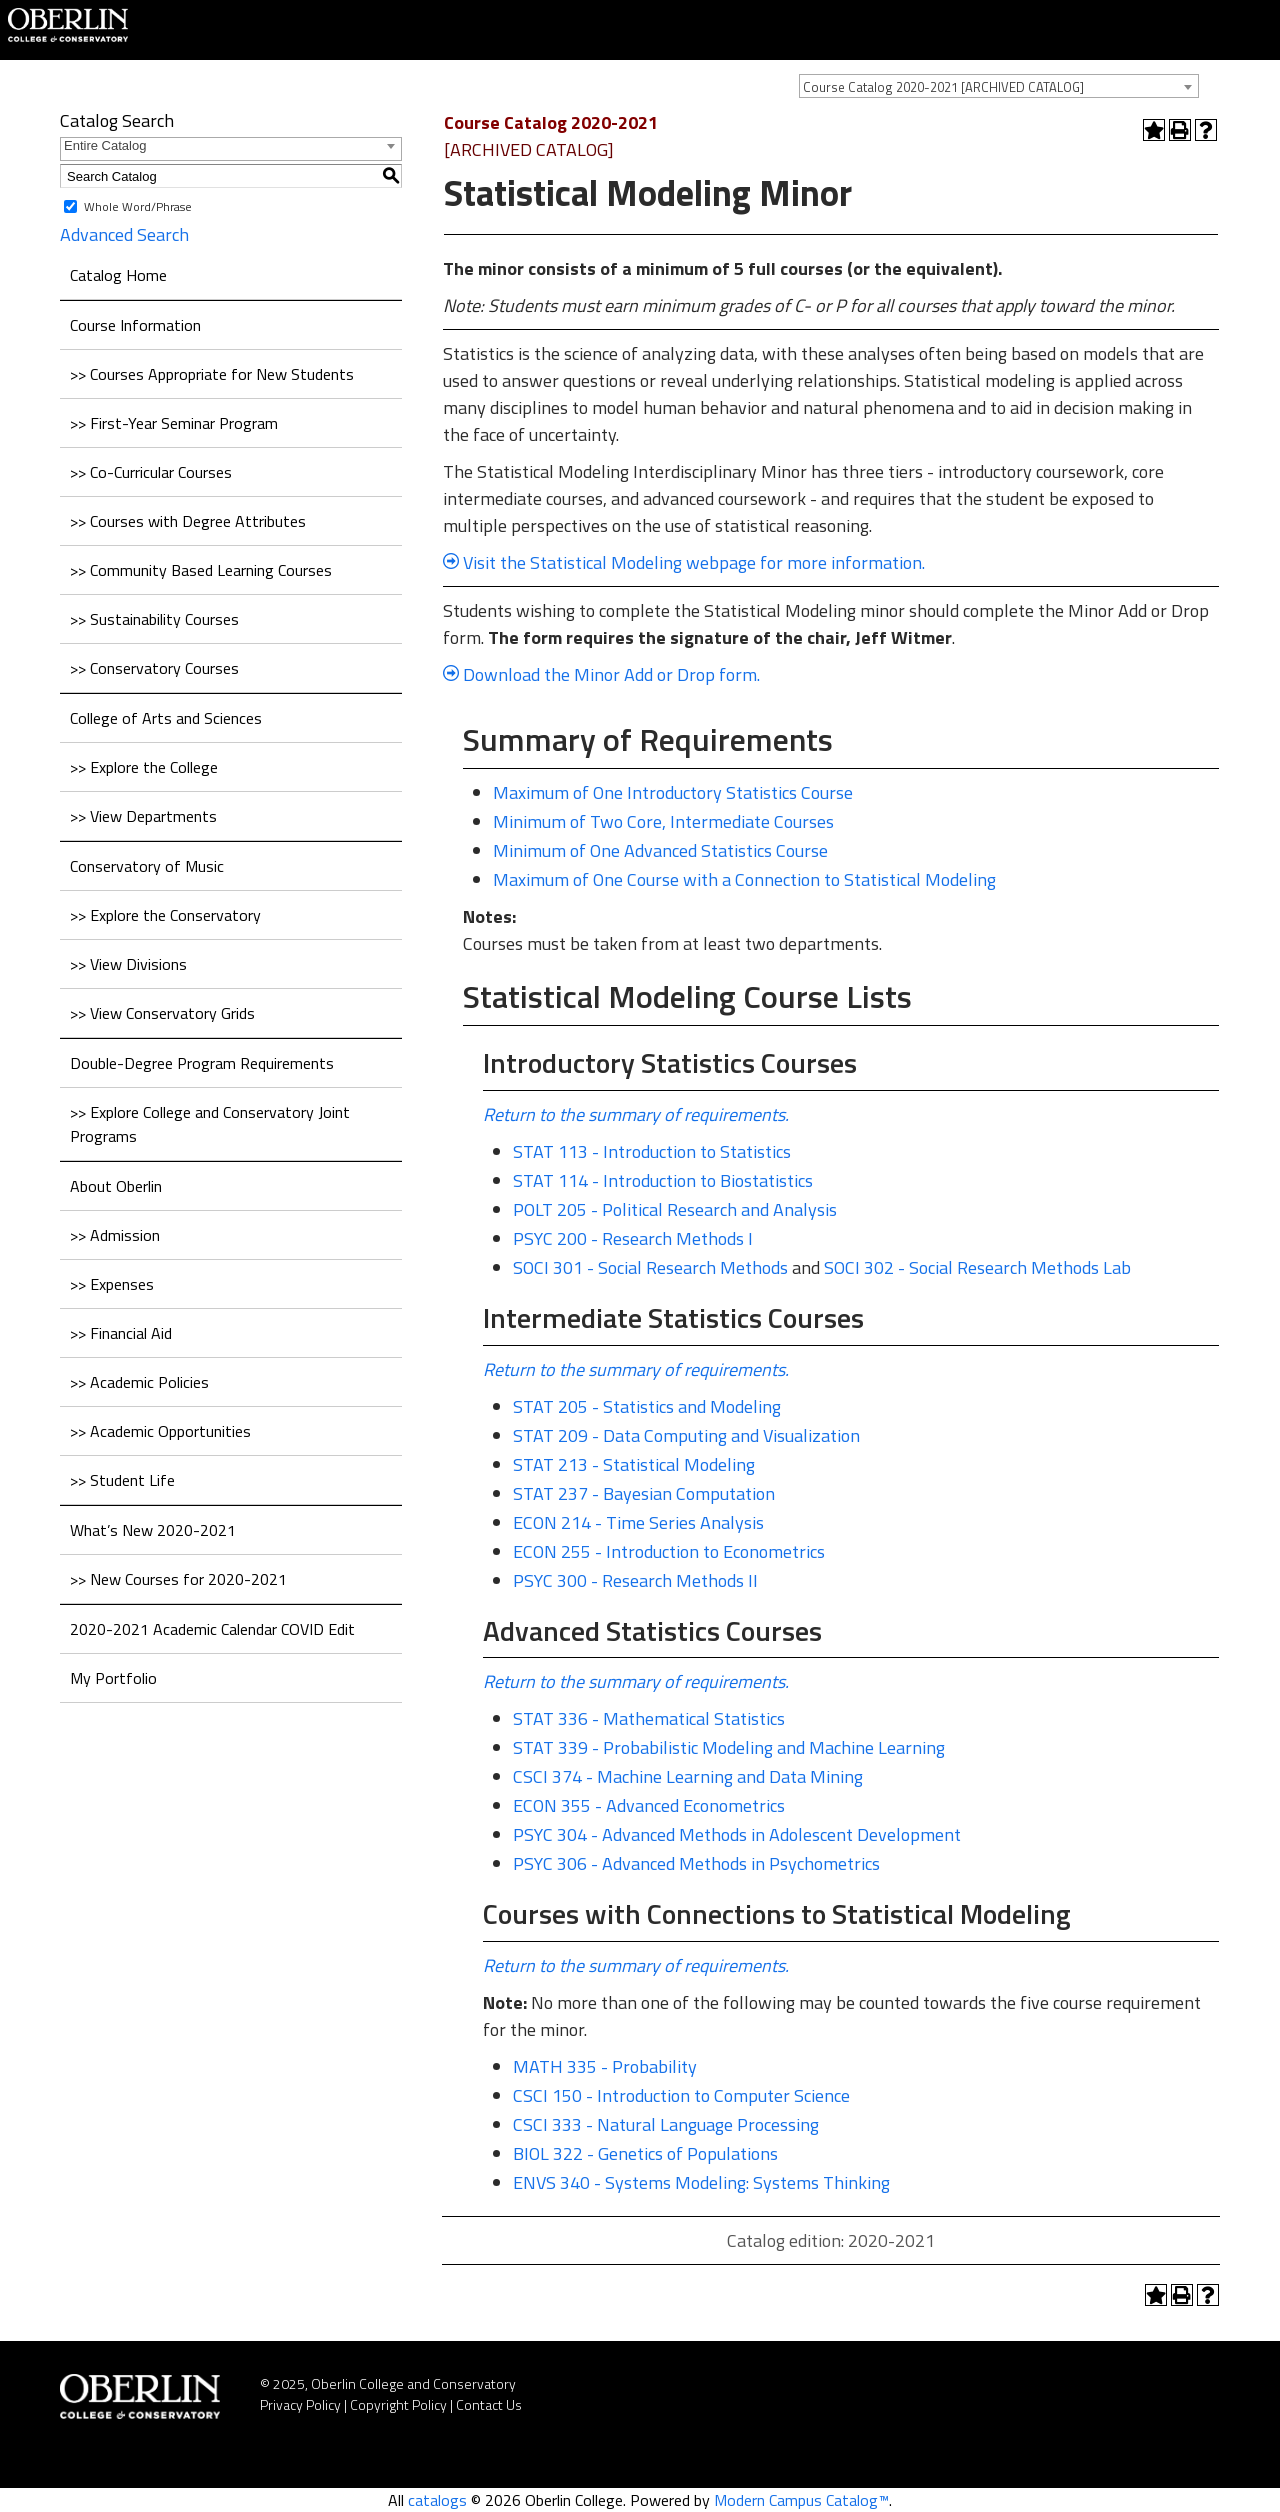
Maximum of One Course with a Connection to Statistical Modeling (744, 879)
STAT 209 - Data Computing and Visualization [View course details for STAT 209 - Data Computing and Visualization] (686, 1435)
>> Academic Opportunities (160, 1431)
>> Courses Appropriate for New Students (212, 374)
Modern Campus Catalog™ (801, 2500)
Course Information (135, 325)
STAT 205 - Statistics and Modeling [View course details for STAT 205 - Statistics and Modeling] (647, 1406)
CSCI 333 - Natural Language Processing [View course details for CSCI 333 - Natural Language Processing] (666, 2124)
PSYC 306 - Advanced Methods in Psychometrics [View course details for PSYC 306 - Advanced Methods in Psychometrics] (696, 1863)
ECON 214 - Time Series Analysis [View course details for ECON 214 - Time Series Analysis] (638, 1522)
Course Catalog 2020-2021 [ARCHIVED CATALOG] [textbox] (943, 87)
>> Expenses (112, 1284)
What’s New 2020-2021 (153, 1530)
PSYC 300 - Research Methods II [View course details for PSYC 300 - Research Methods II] (635, 1580)
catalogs (437, 2500)
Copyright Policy (398, 2404)
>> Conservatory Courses (154, 668)
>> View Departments (143, 816)
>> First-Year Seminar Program (174, 423)
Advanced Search (124, 234)
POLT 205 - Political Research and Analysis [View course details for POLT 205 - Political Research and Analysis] (675, 1209)
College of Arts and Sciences (166, 718)
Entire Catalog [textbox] (105, 145)
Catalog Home (118, 275)
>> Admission (115, 1235)
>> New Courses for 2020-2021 (178, 1579)
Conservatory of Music (147, 866)
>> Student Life (122, 1480)
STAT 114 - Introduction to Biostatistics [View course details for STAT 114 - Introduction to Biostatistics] (663, 1180)
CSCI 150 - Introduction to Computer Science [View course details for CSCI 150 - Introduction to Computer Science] (681, 2095)
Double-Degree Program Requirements (202, 1063)
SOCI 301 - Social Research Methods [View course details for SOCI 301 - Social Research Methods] (650, 1267)
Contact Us (489, 2404)
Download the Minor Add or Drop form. (609, 674)
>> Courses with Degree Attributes (188, 521)
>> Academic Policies (139, 1382)
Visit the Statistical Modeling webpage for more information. (684, 562)
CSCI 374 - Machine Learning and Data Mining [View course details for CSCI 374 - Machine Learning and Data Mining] (688, 1776)
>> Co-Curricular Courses (151, 472)
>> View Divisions (128, 964)
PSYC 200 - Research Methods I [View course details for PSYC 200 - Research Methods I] (633, 1238)
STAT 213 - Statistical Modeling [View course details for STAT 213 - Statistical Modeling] (634, 1464)
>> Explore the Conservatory (165, 915)
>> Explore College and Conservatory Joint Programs (210, 1124)
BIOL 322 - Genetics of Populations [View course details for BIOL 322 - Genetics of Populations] (645, 2153)
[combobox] (999, 86)
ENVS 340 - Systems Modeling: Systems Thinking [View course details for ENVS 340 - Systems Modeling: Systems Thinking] (701, 2182)
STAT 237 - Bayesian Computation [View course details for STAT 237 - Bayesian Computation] (644, 1493)
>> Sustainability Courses (154, 619)
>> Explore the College (144, 767)
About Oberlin (116, 1186)
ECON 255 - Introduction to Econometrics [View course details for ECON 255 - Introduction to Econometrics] (669, 1551)
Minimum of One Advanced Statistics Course (660, 850)
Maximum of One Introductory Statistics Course (673, 792)
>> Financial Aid (121, 1333)
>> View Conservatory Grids (162, 1013)
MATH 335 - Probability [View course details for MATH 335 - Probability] (605, 2066)
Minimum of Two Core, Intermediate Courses (663, 821)
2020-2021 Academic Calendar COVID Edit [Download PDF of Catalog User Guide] (212, 1629)
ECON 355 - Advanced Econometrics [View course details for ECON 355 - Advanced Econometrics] (649, 1805)
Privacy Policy (300, 2404)
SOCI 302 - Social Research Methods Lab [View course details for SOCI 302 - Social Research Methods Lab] (977, 1267)
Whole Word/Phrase (138, 206)
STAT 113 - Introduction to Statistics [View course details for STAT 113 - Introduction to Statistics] (652, 1151)
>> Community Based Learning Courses (201, 570)
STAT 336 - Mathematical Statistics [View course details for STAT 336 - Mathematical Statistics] (649, 1718)
